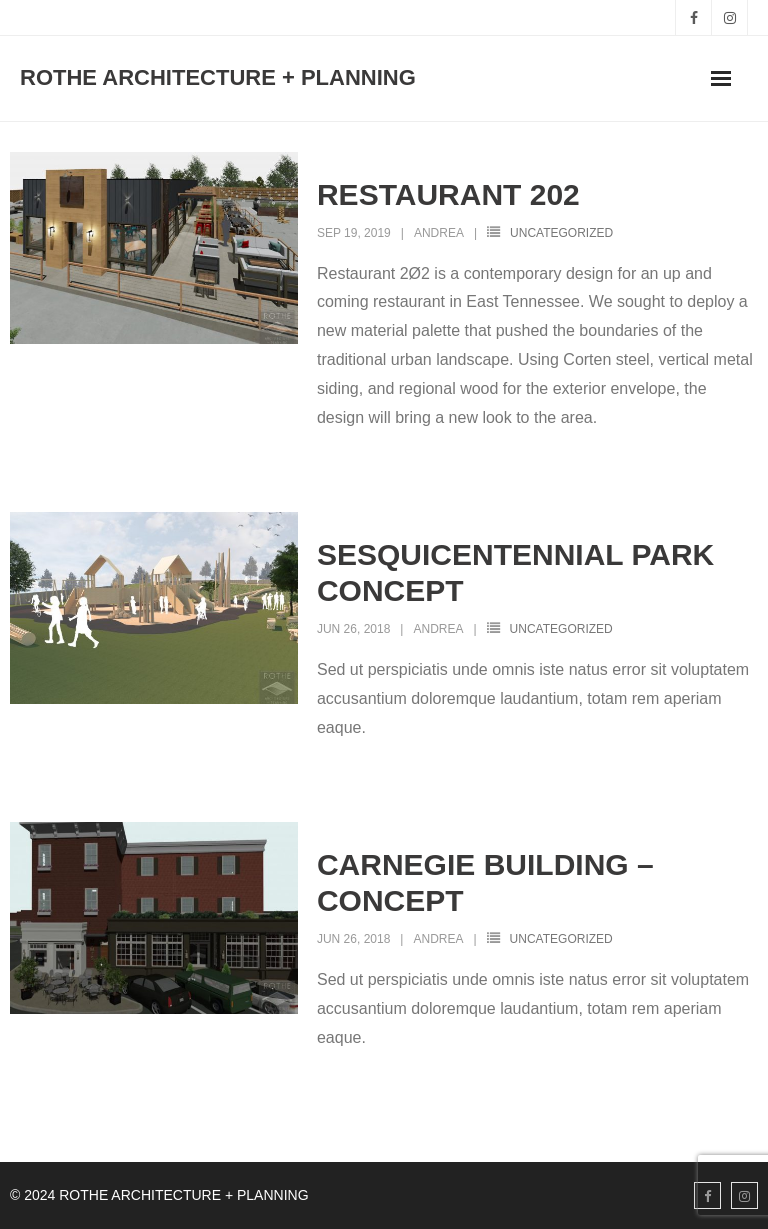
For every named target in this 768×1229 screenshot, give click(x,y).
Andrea (439, 233)
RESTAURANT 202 (448, 194)
